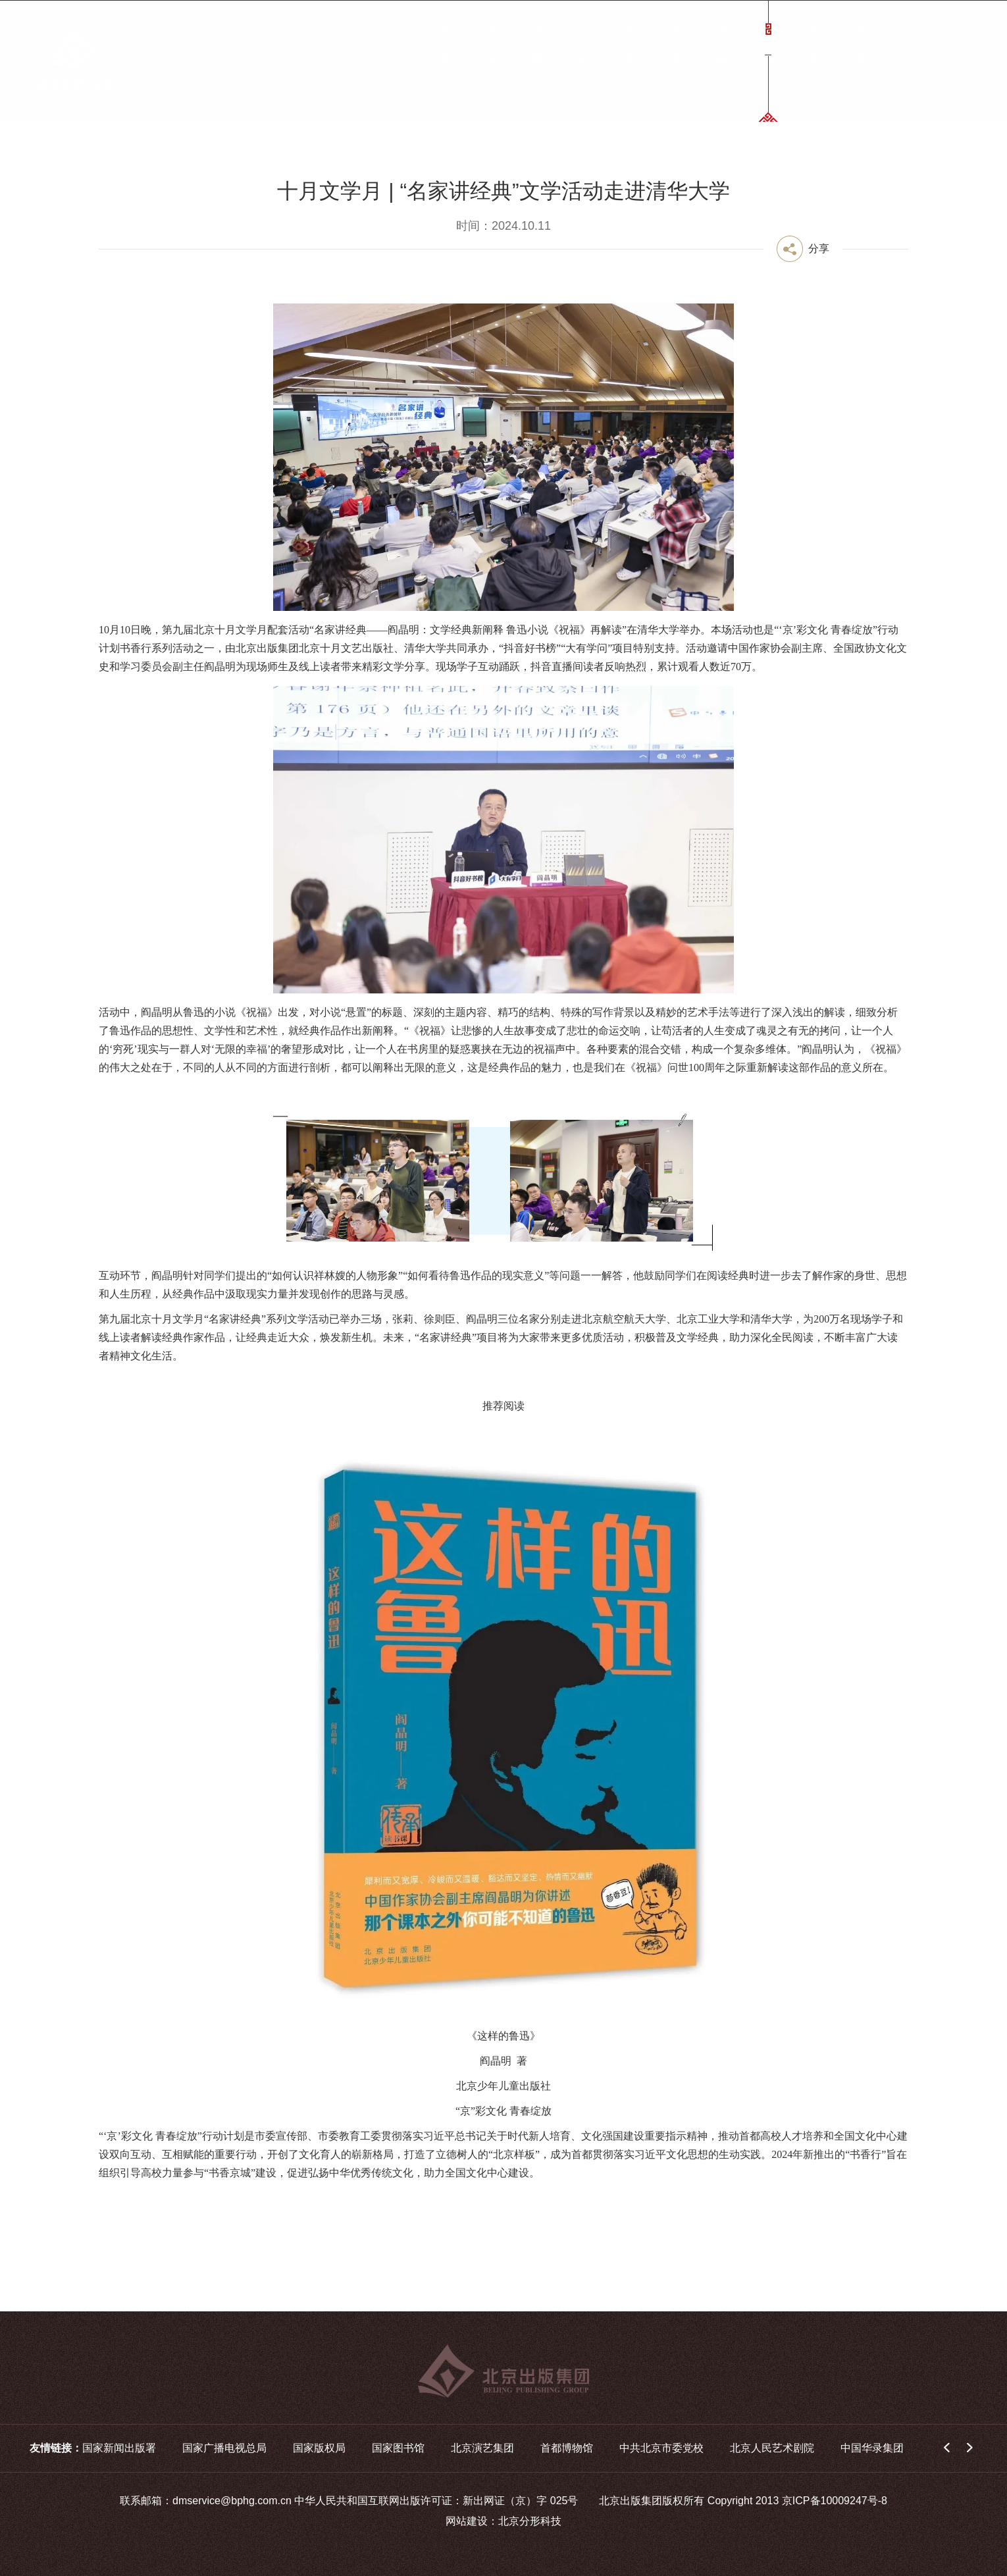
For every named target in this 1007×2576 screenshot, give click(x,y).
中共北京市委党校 (661, 2448)
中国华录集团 (872, 2448)
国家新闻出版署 (119, 2448)
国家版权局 (319, 2448)
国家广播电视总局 (224, 2448)
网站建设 (467, 2521)
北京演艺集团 (482, 2448)
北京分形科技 (529, 2521)
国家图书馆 (398, 2448)
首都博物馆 (566, 2448)
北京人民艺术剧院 (772, 2448)
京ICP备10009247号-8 (834, 2500)
